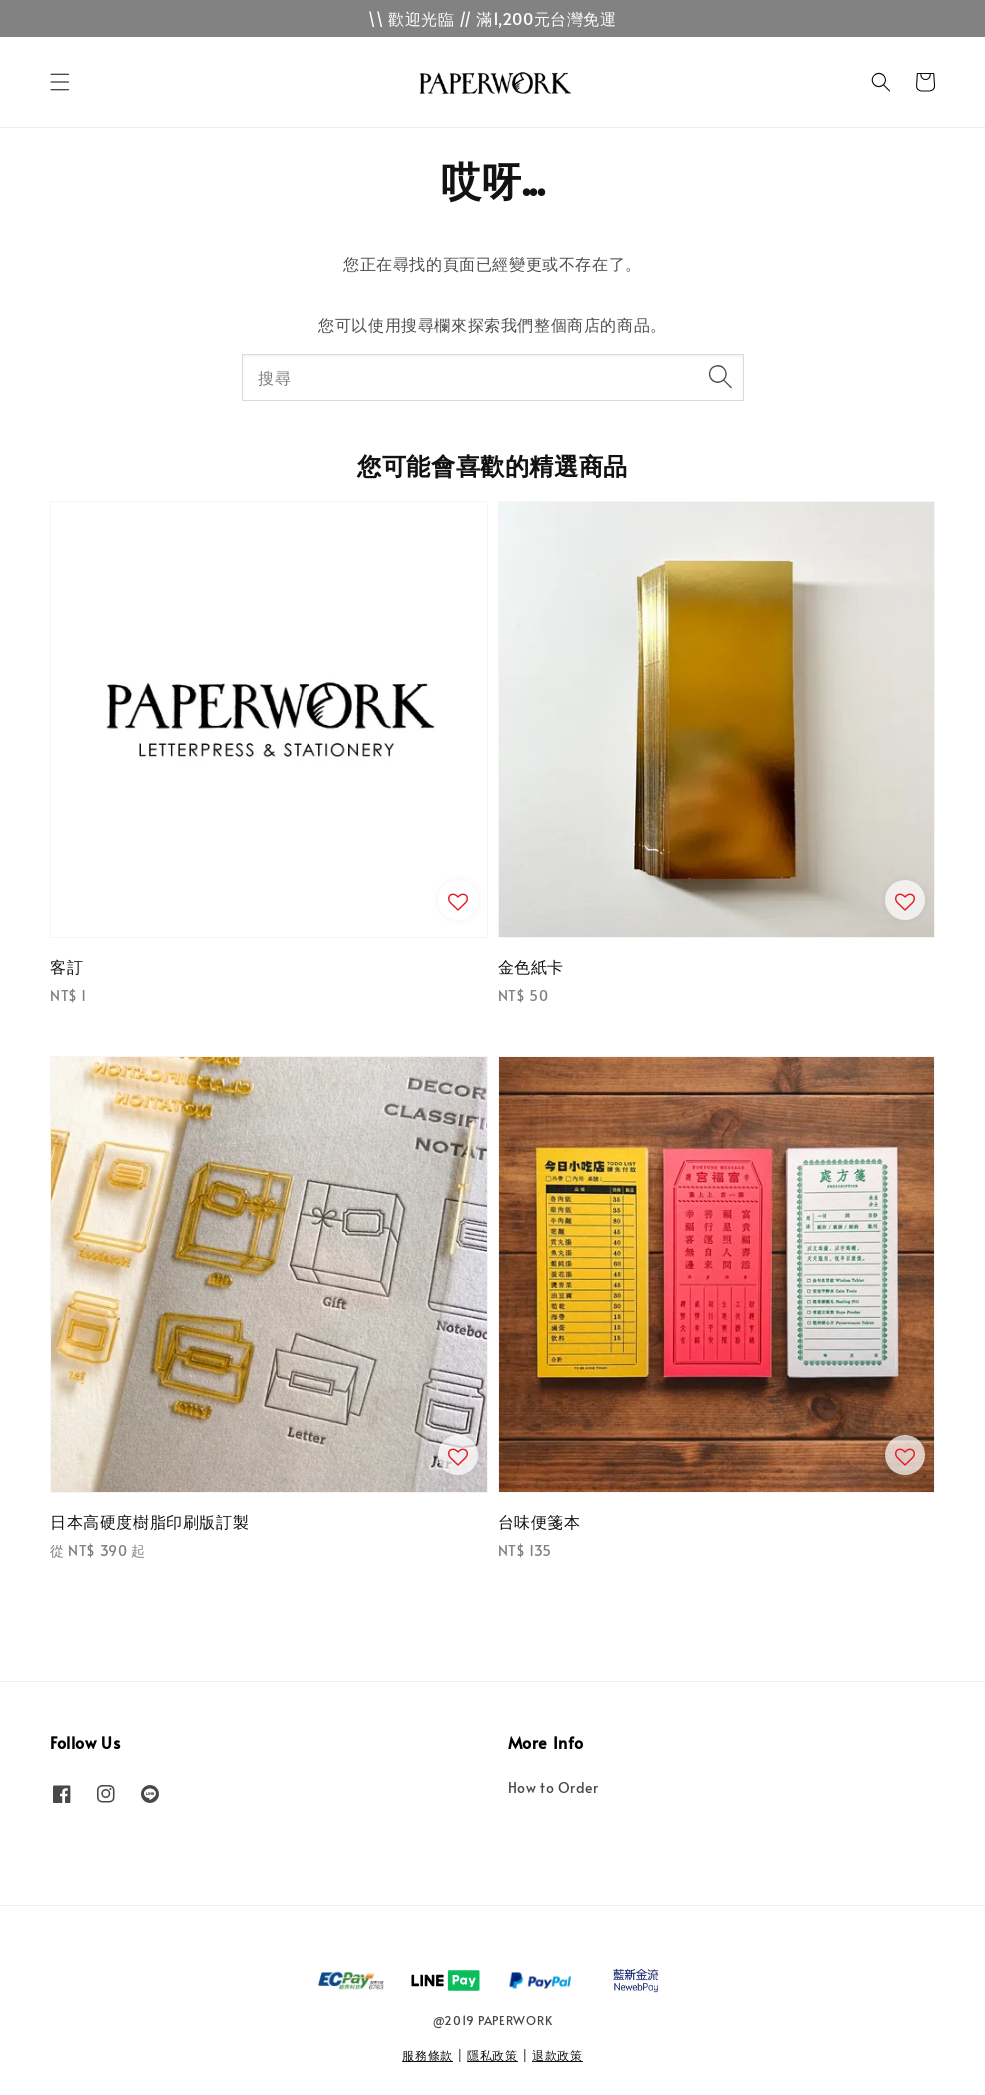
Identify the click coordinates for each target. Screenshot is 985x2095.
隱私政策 (492, 2055)
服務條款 (427, 2055)
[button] (60, 82)
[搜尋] (721, 377)
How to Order (553, 1788)
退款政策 (557, 2055)
